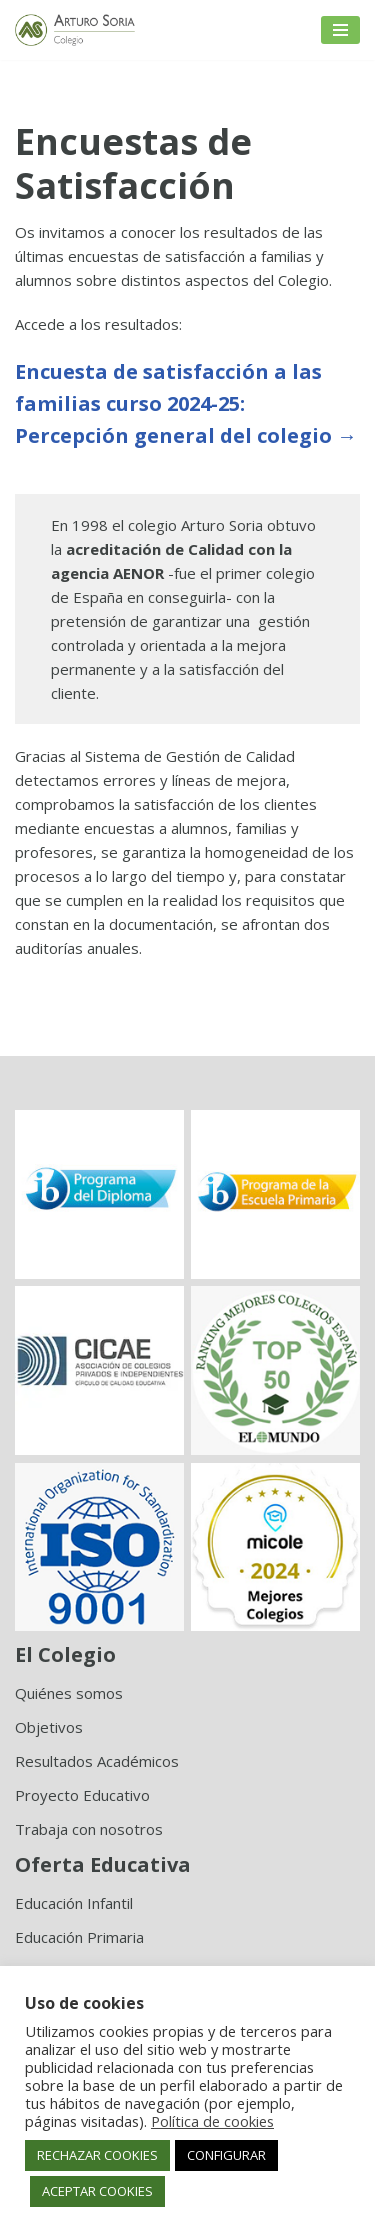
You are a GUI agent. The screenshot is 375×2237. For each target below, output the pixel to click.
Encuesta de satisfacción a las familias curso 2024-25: (186, 403)
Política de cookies (212, 2121)
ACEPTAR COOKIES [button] (97, 2191)
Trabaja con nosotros (89, 1829)
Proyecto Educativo (82, 1795)
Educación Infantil (74, 1903)
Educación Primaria (79, 1937)
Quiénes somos (69, 1693)
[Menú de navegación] (340, 30)
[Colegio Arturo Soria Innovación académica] (75, 30)
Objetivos (49, 1727)
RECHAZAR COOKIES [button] (97, 2155)
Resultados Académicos (97, 1761)
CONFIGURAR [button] (226, 2155)
